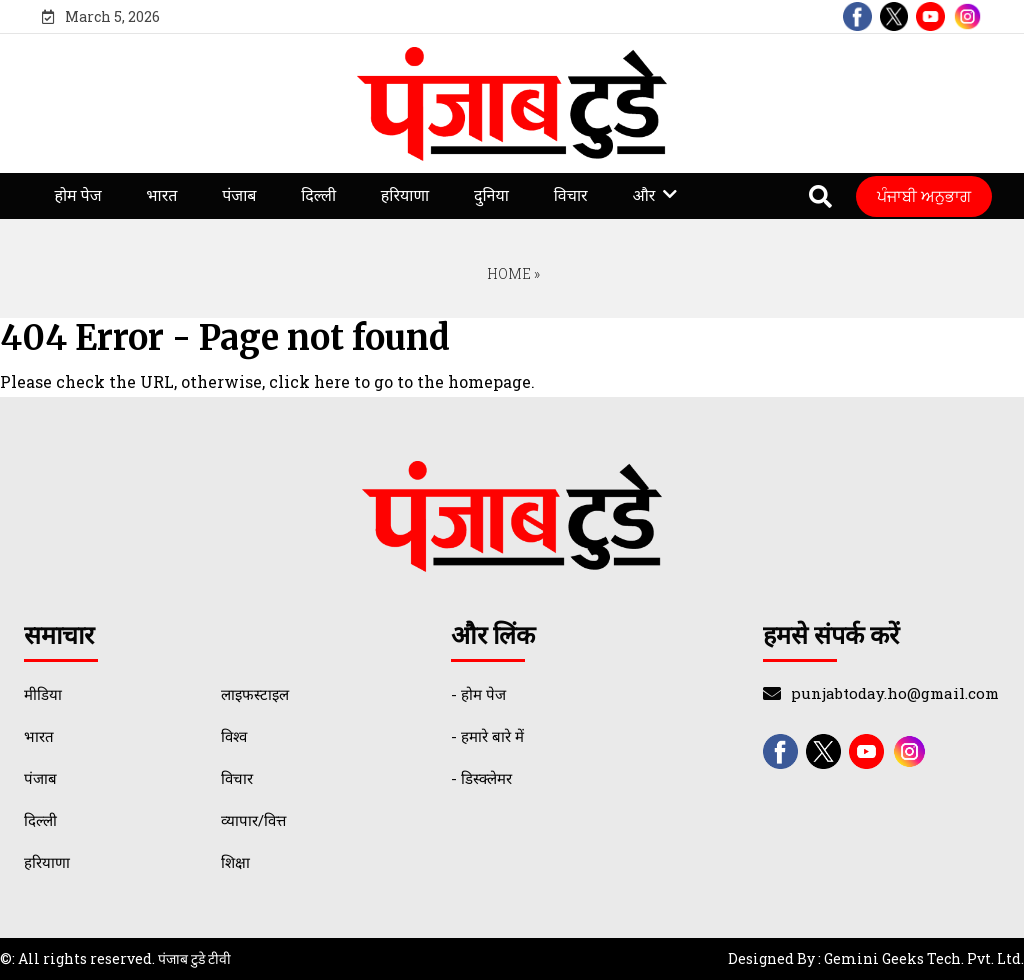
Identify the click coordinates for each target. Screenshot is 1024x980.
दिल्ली (318, 195)
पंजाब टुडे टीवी (194, 958)
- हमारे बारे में (487, 736)
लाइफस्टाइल (255, 694)
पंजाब (239, 195)
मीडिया (43, 694)
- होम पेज (478, 694)
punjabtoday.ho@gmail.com (895, 693)
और (643, 195)
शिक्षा (235, 862)
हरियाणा (405, 195)
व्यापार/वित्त (253, 820)
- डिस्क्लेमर (481, 778)
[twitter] (894, 16)
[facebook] (857, 16)
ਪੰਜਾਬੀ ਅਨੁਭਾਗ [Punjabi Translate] (924, 195)
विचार (571, 195)
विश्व (234, 736)
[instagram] (967, 16)
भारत (161, 195)
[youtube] (930, 16)
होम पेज (77, 195)
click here (309, 381)
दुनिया (491, 195)
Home (507, 273)
